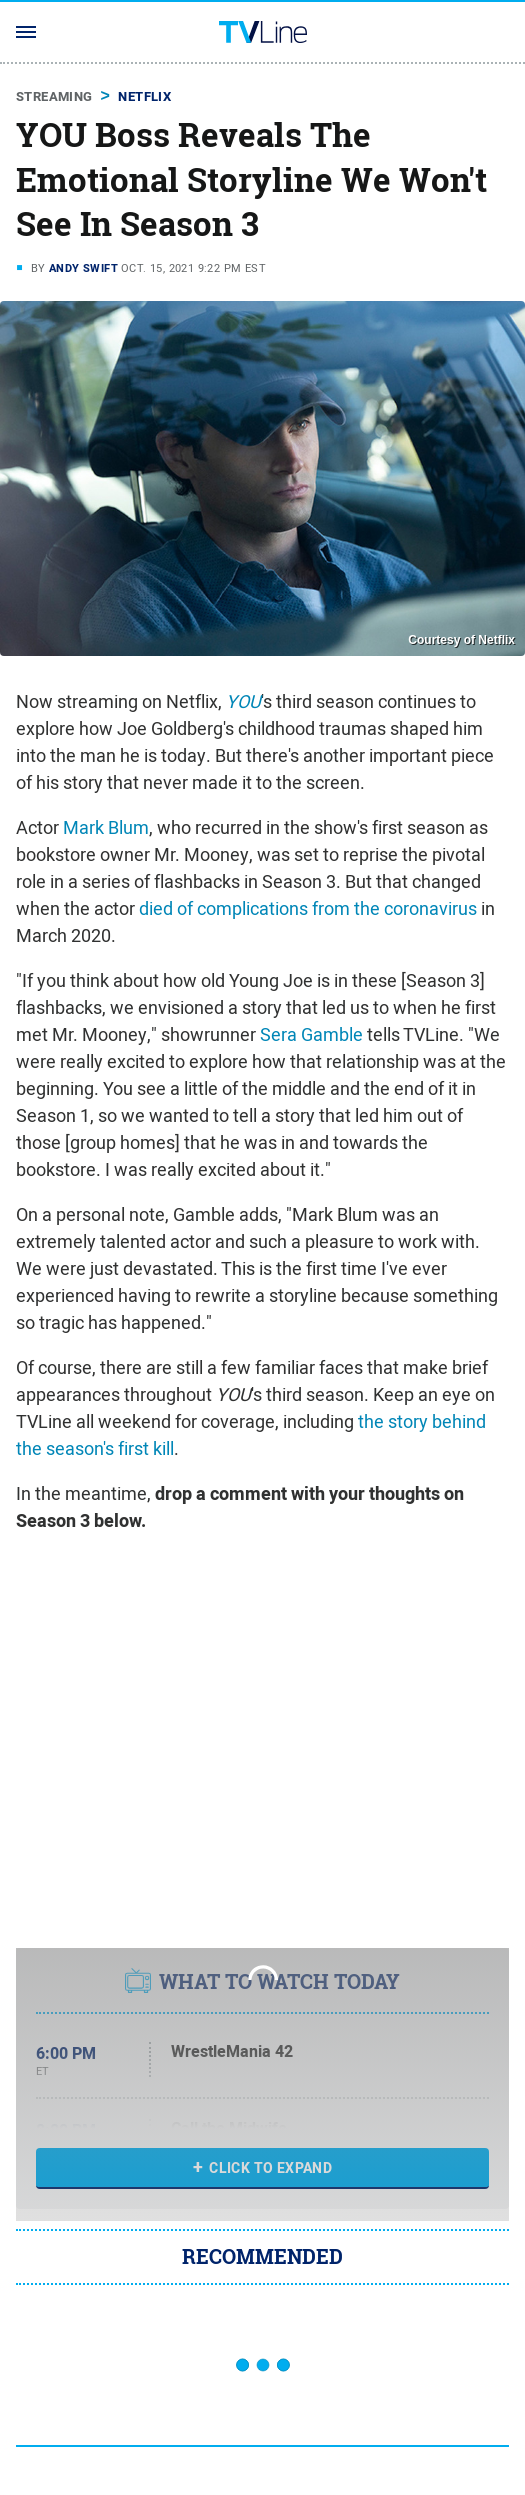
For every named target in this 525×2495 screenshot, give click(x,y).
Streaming (54, 96)
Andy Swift (83, 268)
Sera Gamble (311, 1034)
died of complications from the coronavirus (308, 908)
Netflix (144, 96)
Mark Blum (106, 827)
